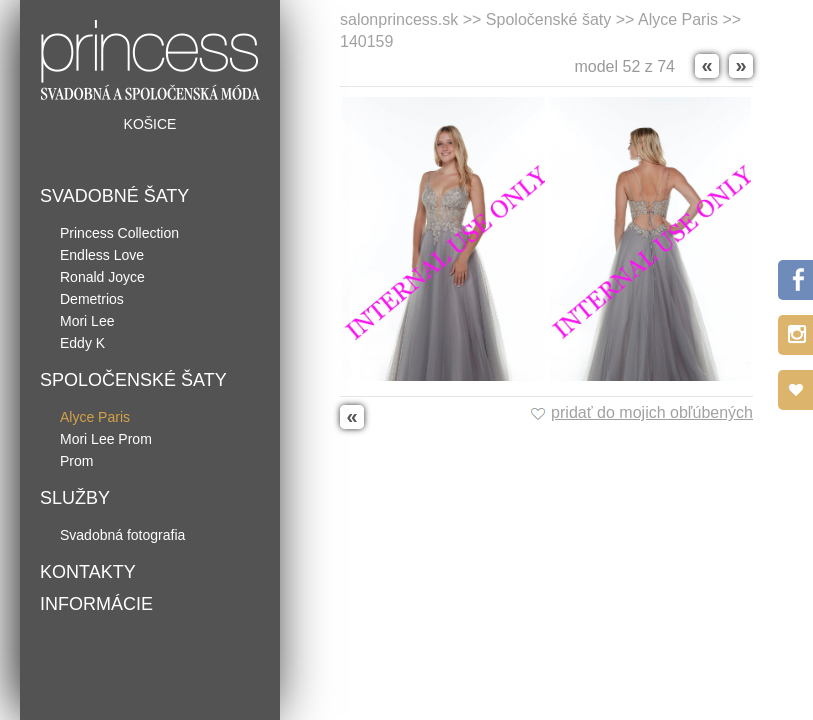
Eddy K (82, 343)
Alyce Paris (95, 417)
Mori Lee (87, 321)
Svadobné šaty (114, 196)
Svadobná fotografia (122, 535)
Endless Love (102, 255)
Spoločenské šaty (133, 380)
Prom (76, 461)
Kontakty (88, 572)
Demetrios (92, 299)
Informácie (96, 604)
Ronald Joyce (102, 277)
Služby (75, 498)
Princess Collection (119, 233)
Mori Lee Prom (106, 439)
